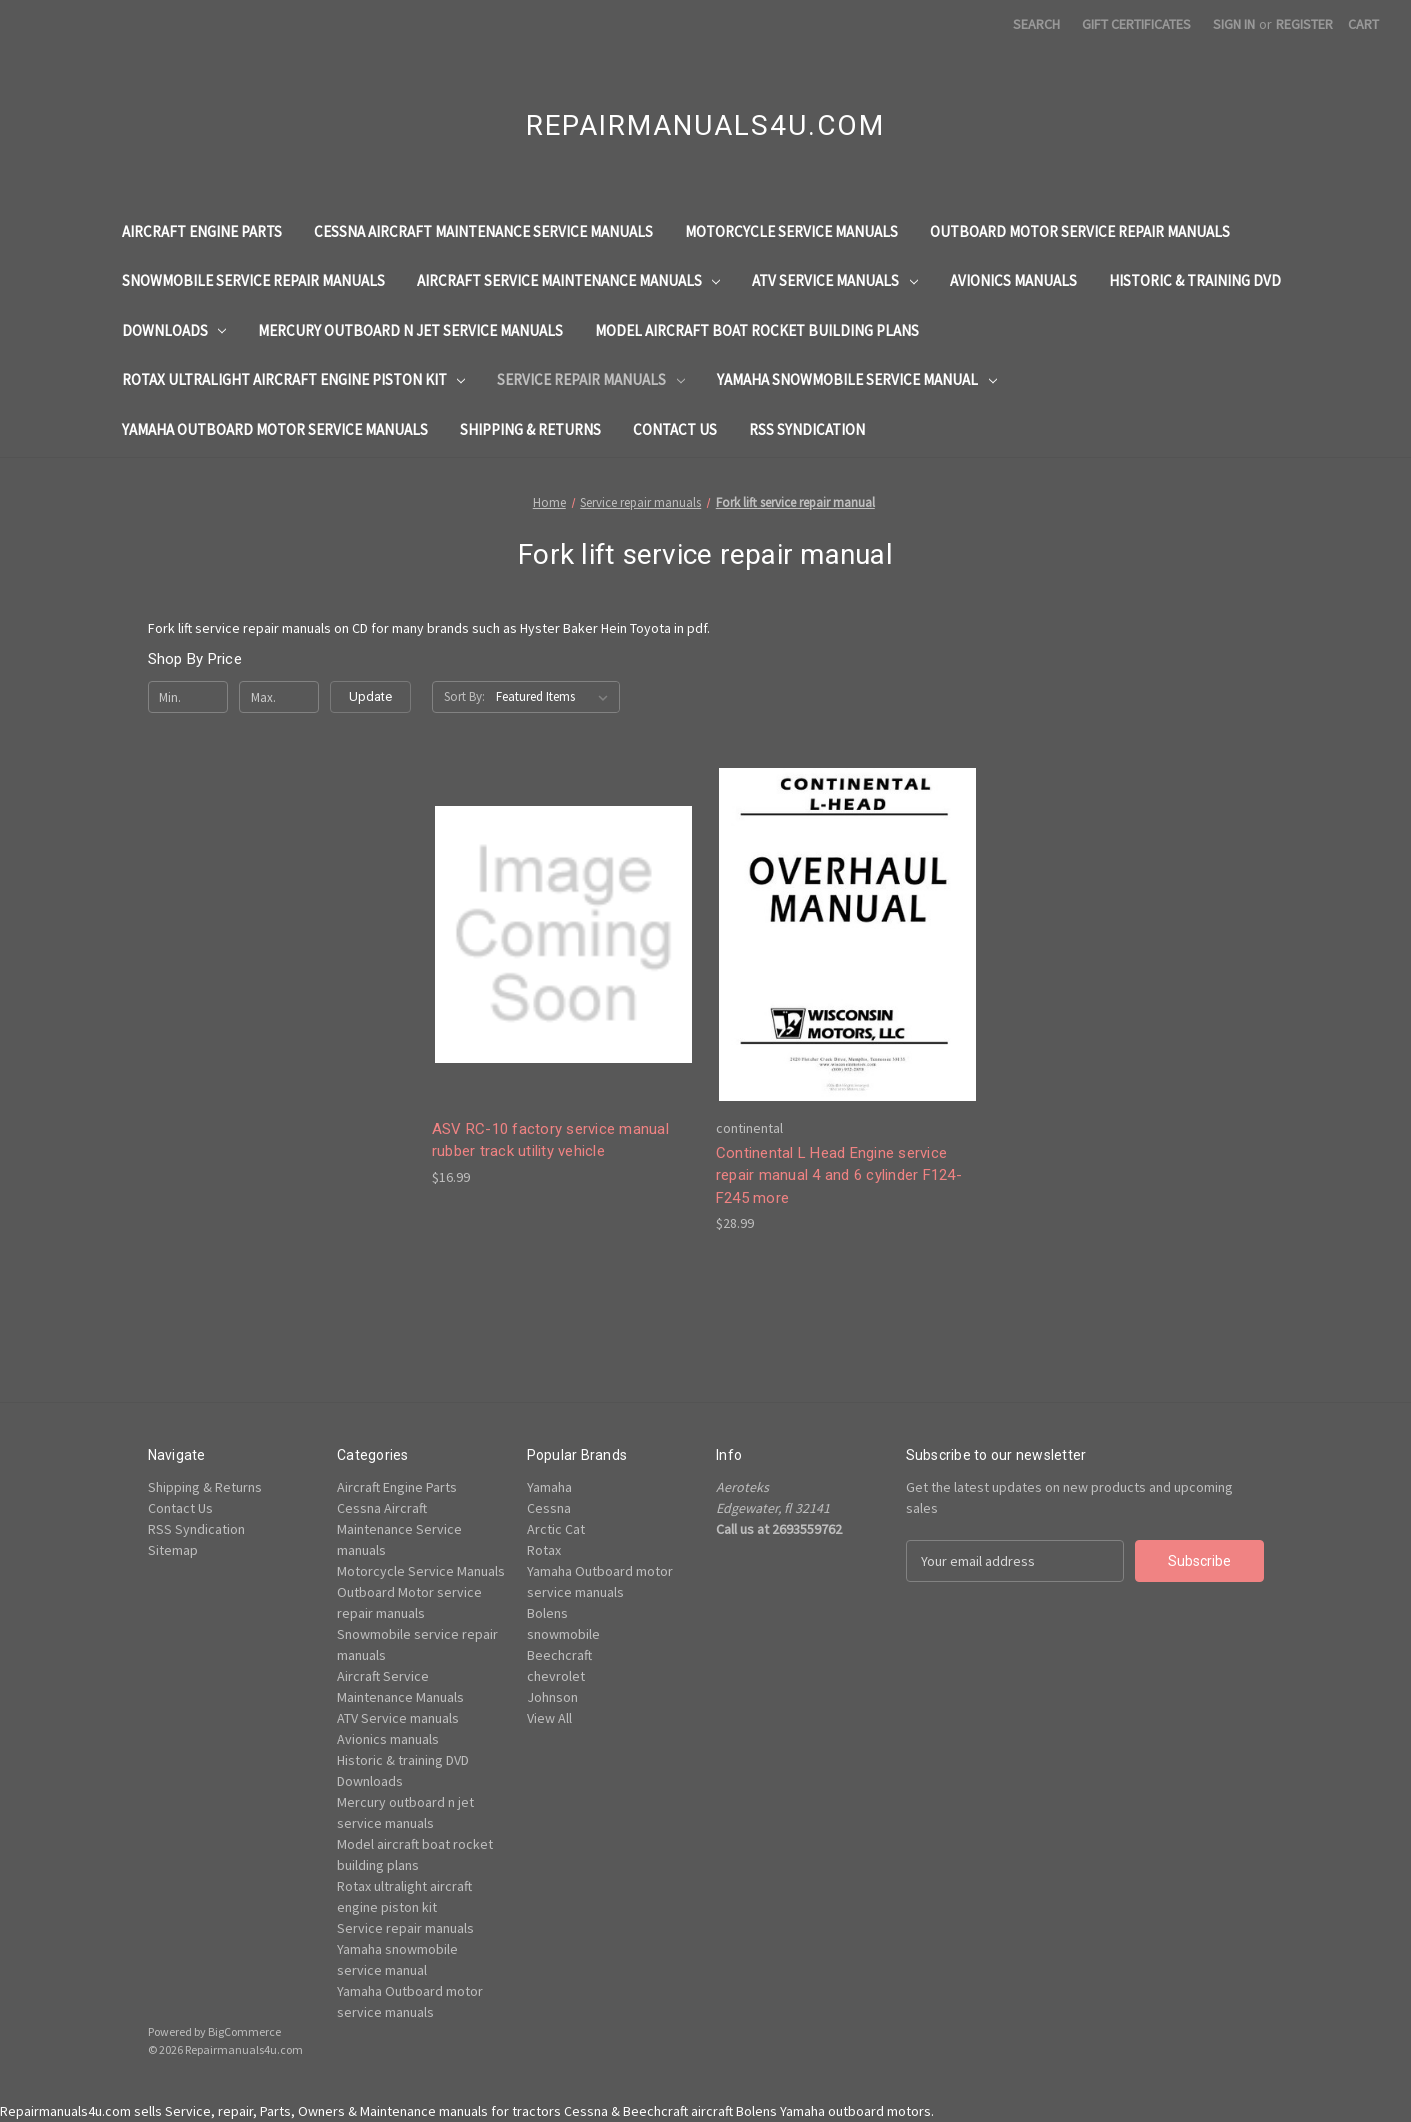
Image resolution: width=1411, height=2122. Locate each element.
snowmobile (563, 1634)
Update (370, 696)
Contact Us (675, 429)
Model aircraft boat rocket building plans (757, 330)
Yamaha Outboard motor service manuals (275, 429)
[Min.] (188, 697)
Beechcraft (559, 1655)
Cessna (549, 1508)
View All (549, 1718)
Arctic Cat (556, 1529)
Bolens (547, 1613)
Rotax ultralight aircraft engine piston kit (294, 379)
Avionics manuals (1013, 280)
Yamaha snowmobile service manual (857, 379)
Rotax (544, 1550)
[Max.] (279, 697)
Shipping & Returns (530, 429)
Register (1304, 24)
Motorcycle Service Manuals (791, 231)
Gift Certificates (1136, 24)
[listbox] (556, 697)
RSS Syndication (807, 429)
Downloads (174, 330)
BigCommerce (244, 2031)
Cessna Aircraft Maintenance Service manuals (483, 231)
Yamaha (549, 1487)
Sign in (1234, 24)
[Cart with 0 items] (1363, 24)
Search (1036, 24)
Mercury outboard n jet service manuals (410, 330)
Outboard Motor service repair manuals (1080, 231)
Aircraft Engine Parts (202, 231)
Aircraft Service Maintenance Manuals (569, 280)
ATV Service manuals (835, 280)
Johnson (552, 1697)
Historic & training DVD (1195, 280)
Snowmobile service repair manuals (253, 280)
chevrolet (556, 1676)
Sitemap (173, 1550)
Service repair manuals (591, 379)
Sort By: (464, 696)
